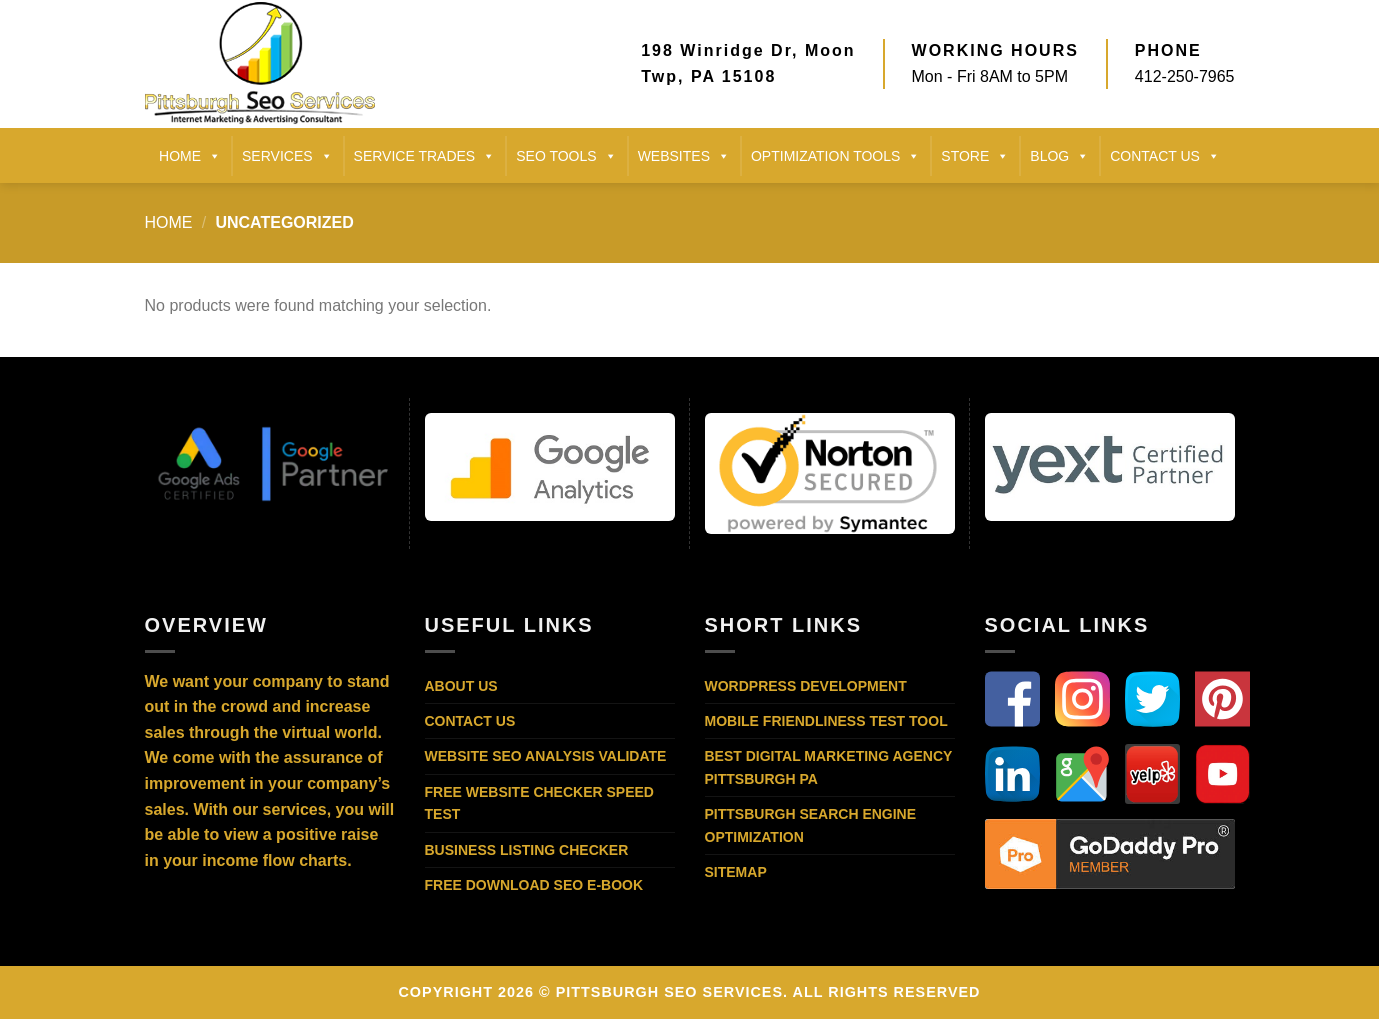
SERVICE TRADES (425, 156)
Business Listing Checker (527, 850)
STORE (975, 156)
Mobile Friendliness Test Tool (826, 721)
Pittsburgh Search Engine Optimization (811, 825)
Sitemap (736, 872)
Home (169, 222)
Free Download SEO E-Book (534, 885)
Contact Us (470, 721)
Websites (684, 156)
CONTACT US (1165, 156)
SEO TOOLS (566, 156)
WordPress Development (806, 686)
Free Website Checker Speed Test (539, 803)
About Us (461, 686)
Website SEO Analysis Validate (546, 756)
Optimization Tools (835, 156)
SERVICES (287, 156)
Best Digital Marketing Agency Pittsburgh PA (829, 767)
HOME (190, 156)
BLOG (1059, 156)
